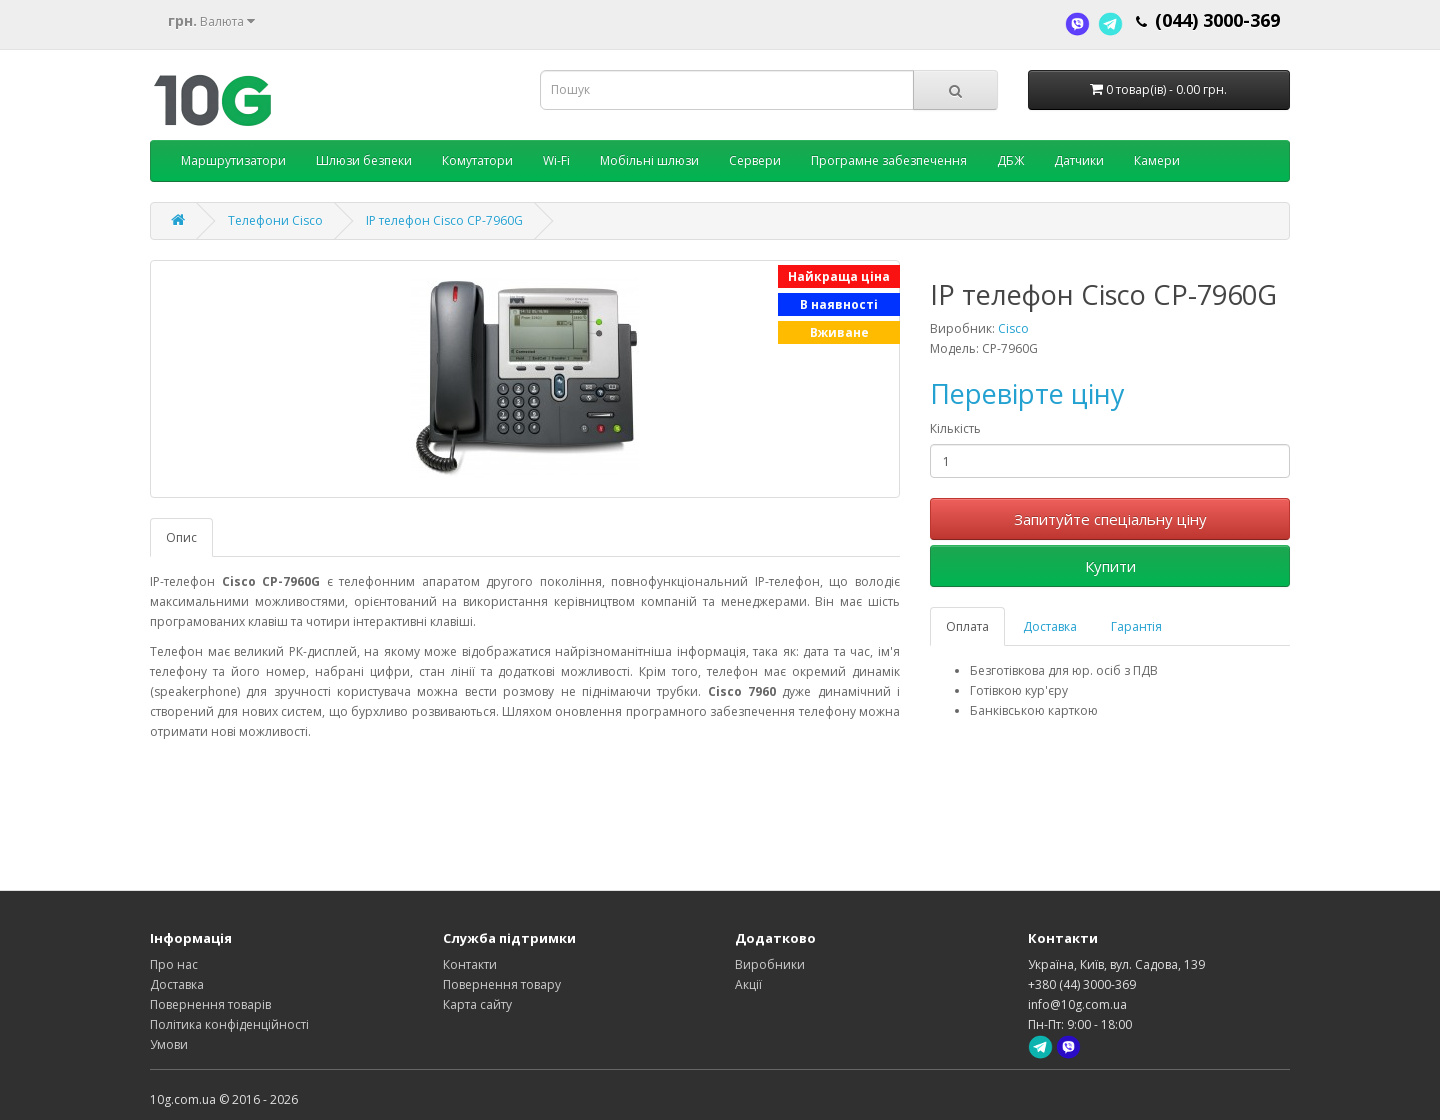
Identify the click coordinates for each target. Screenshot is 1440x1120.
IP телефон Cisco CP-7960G (444, 220)
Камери (1157, 160)
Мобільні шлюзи (649, 160)
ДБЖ (1010, 160)
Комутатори (477, 160)
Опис (181, 537)
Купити (1110, 566)
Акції (748, 984)
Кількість (955, 428)
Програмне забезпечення (889, 160)
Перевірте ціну (1027, 393)
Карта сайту (477, 1004)
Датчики (1079, 160)
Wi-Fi (556, 160)
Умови (169, 1044)
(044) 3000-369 (1217, 20)
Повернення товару (502, 984)
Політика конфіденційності (229, 1024)
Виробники (770, 964)
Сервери (755, 160)
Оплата (967, 626)
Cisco (1013, 328)
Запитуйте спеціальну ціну (1110, 519)
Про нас (174, 964)
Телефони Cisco (275, 220)
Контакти (470, 964)
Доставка (1050, 626)
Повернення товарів (210, 1004)
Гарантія (1136, 626)
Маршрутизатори (233, 160)
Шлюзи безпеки (364, 160)
